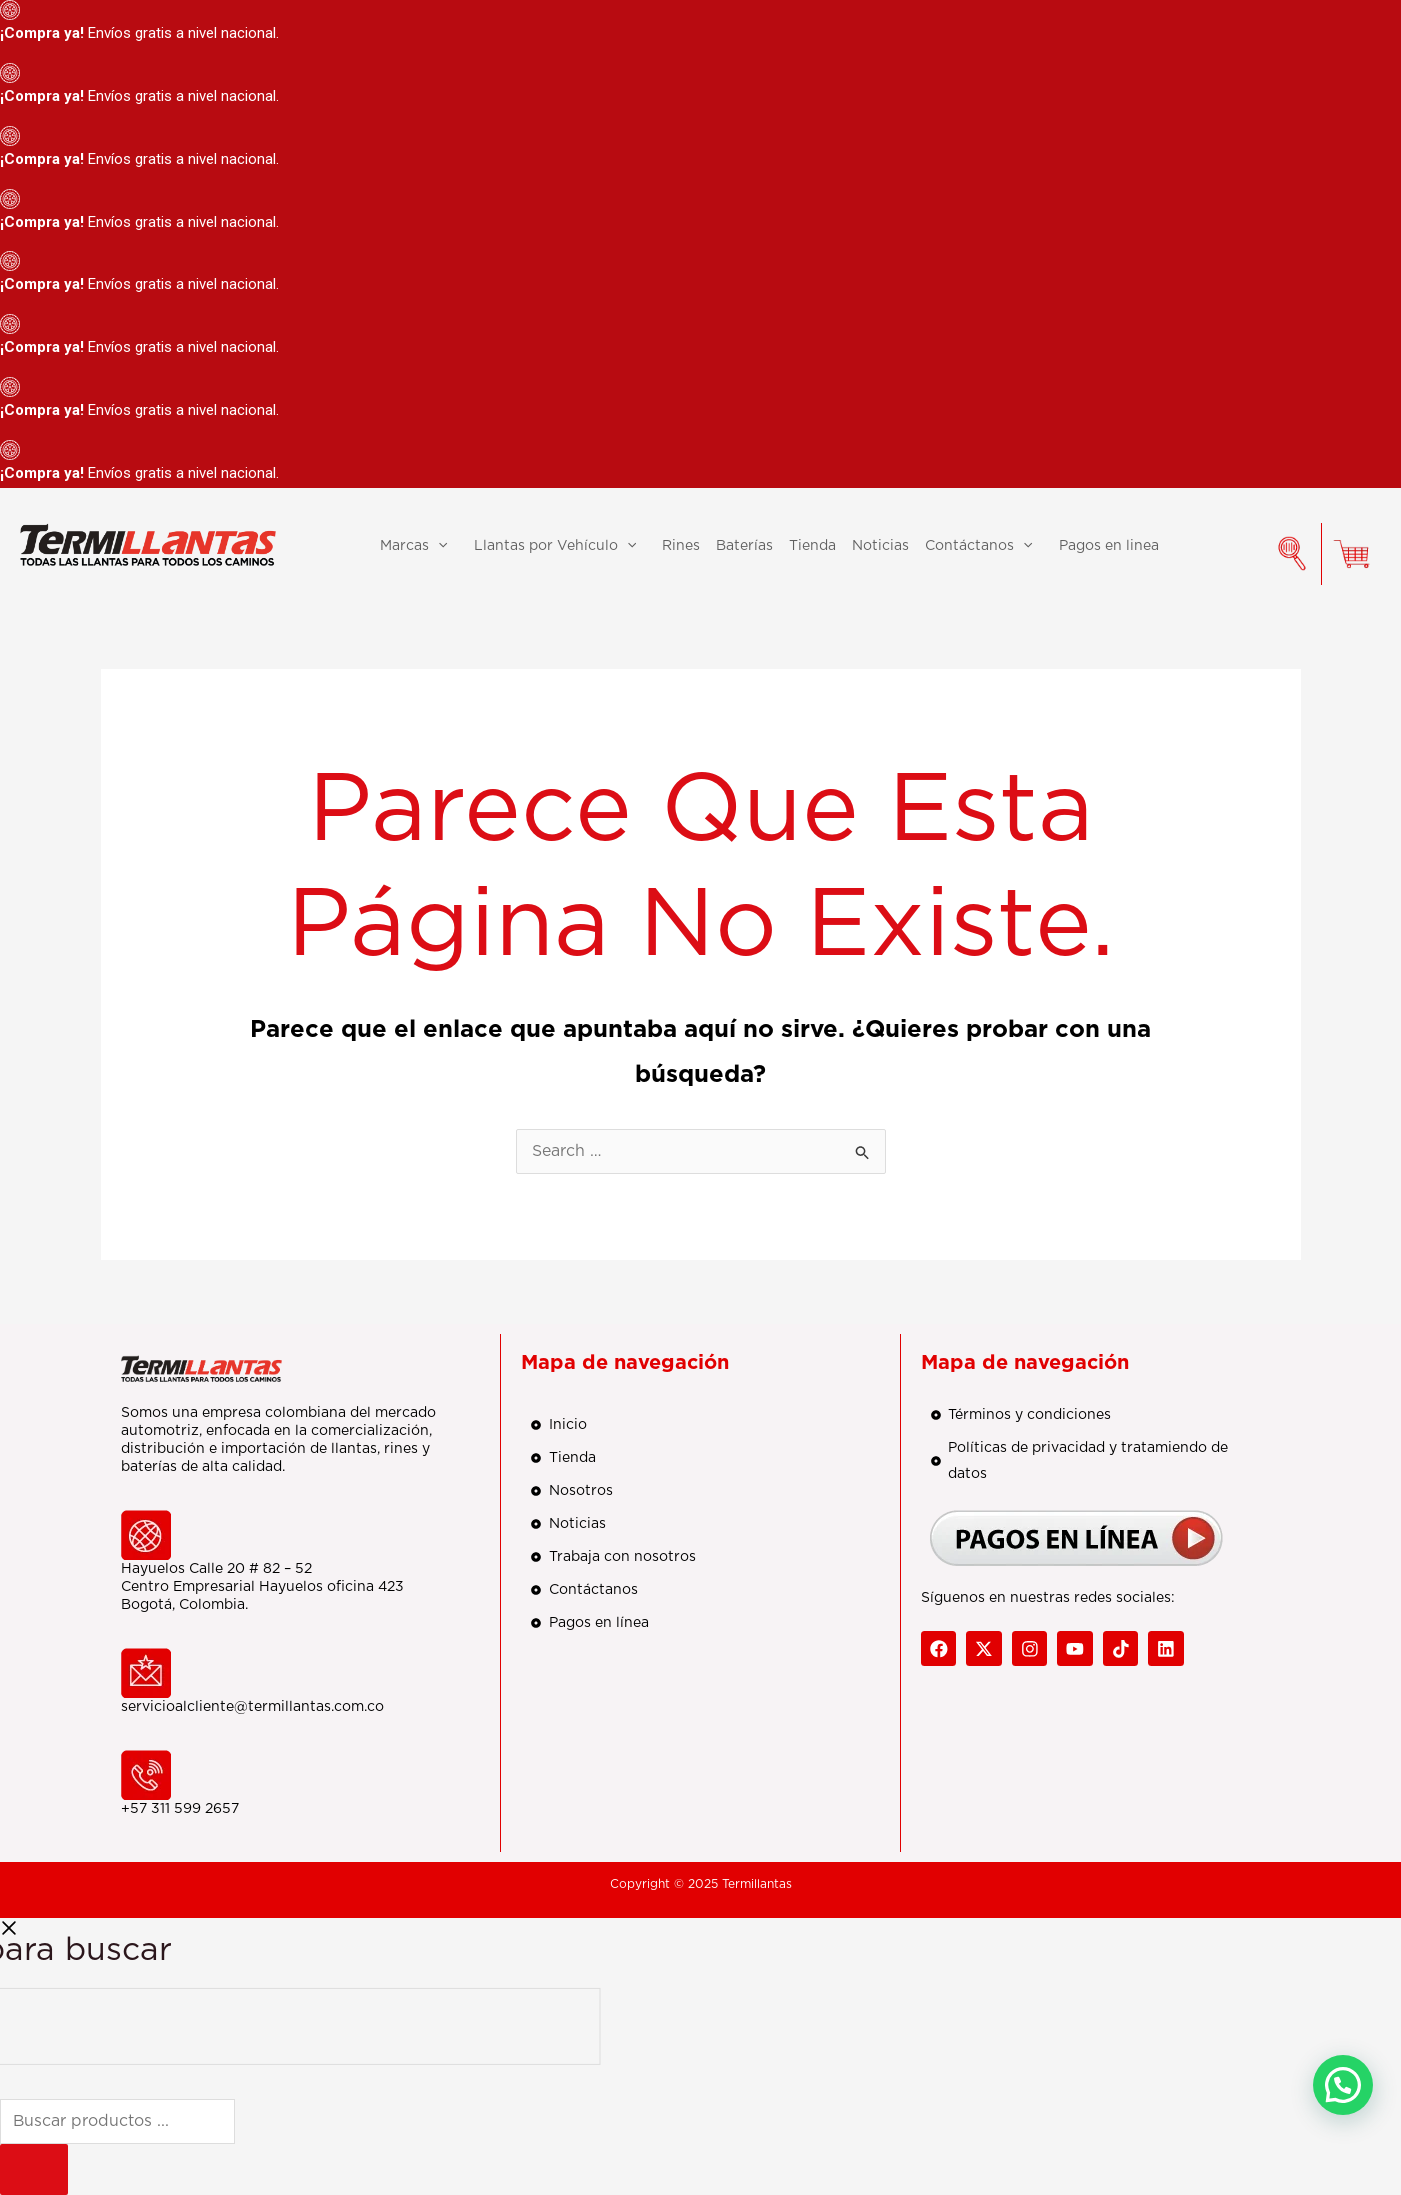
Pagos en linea (1109, 546)
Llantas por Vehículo (560, 546)
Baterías (744, 546)
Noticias (880, 546)
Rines (681, 546)
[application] (438, 546)
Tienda (812, 546)
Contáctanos (983, 546)
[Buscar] (34, 2169)
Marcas (418, 546)
